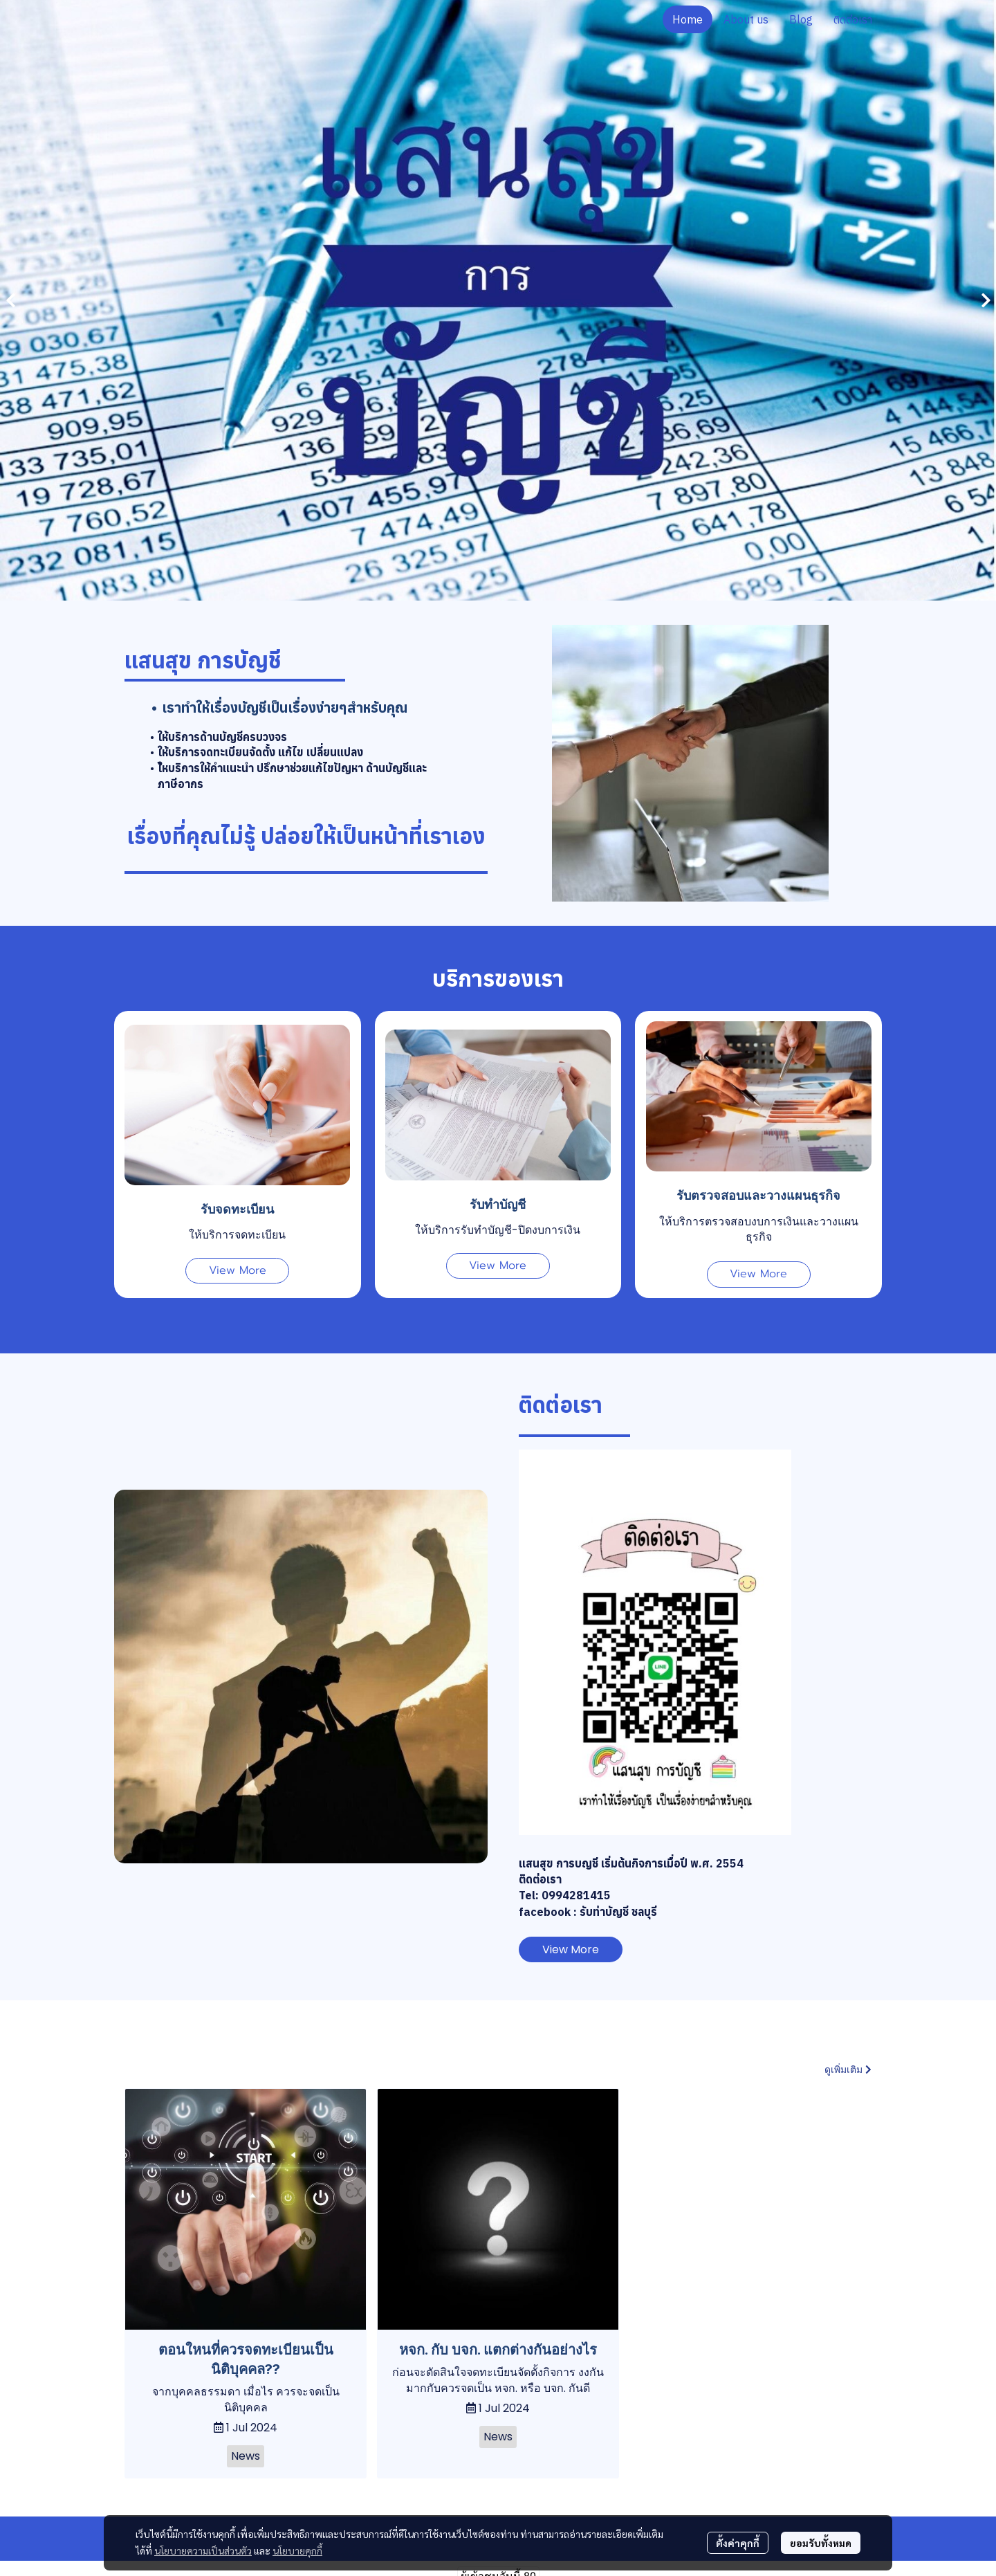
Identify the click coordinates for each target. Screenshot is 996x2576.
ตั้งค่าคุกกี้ (737, 2543)
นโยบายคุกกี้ (297, 2550)
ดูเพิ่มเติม (848, 2069)
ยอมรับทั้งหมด (820, 2543)
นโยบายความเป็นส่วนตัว (203, 2550)
